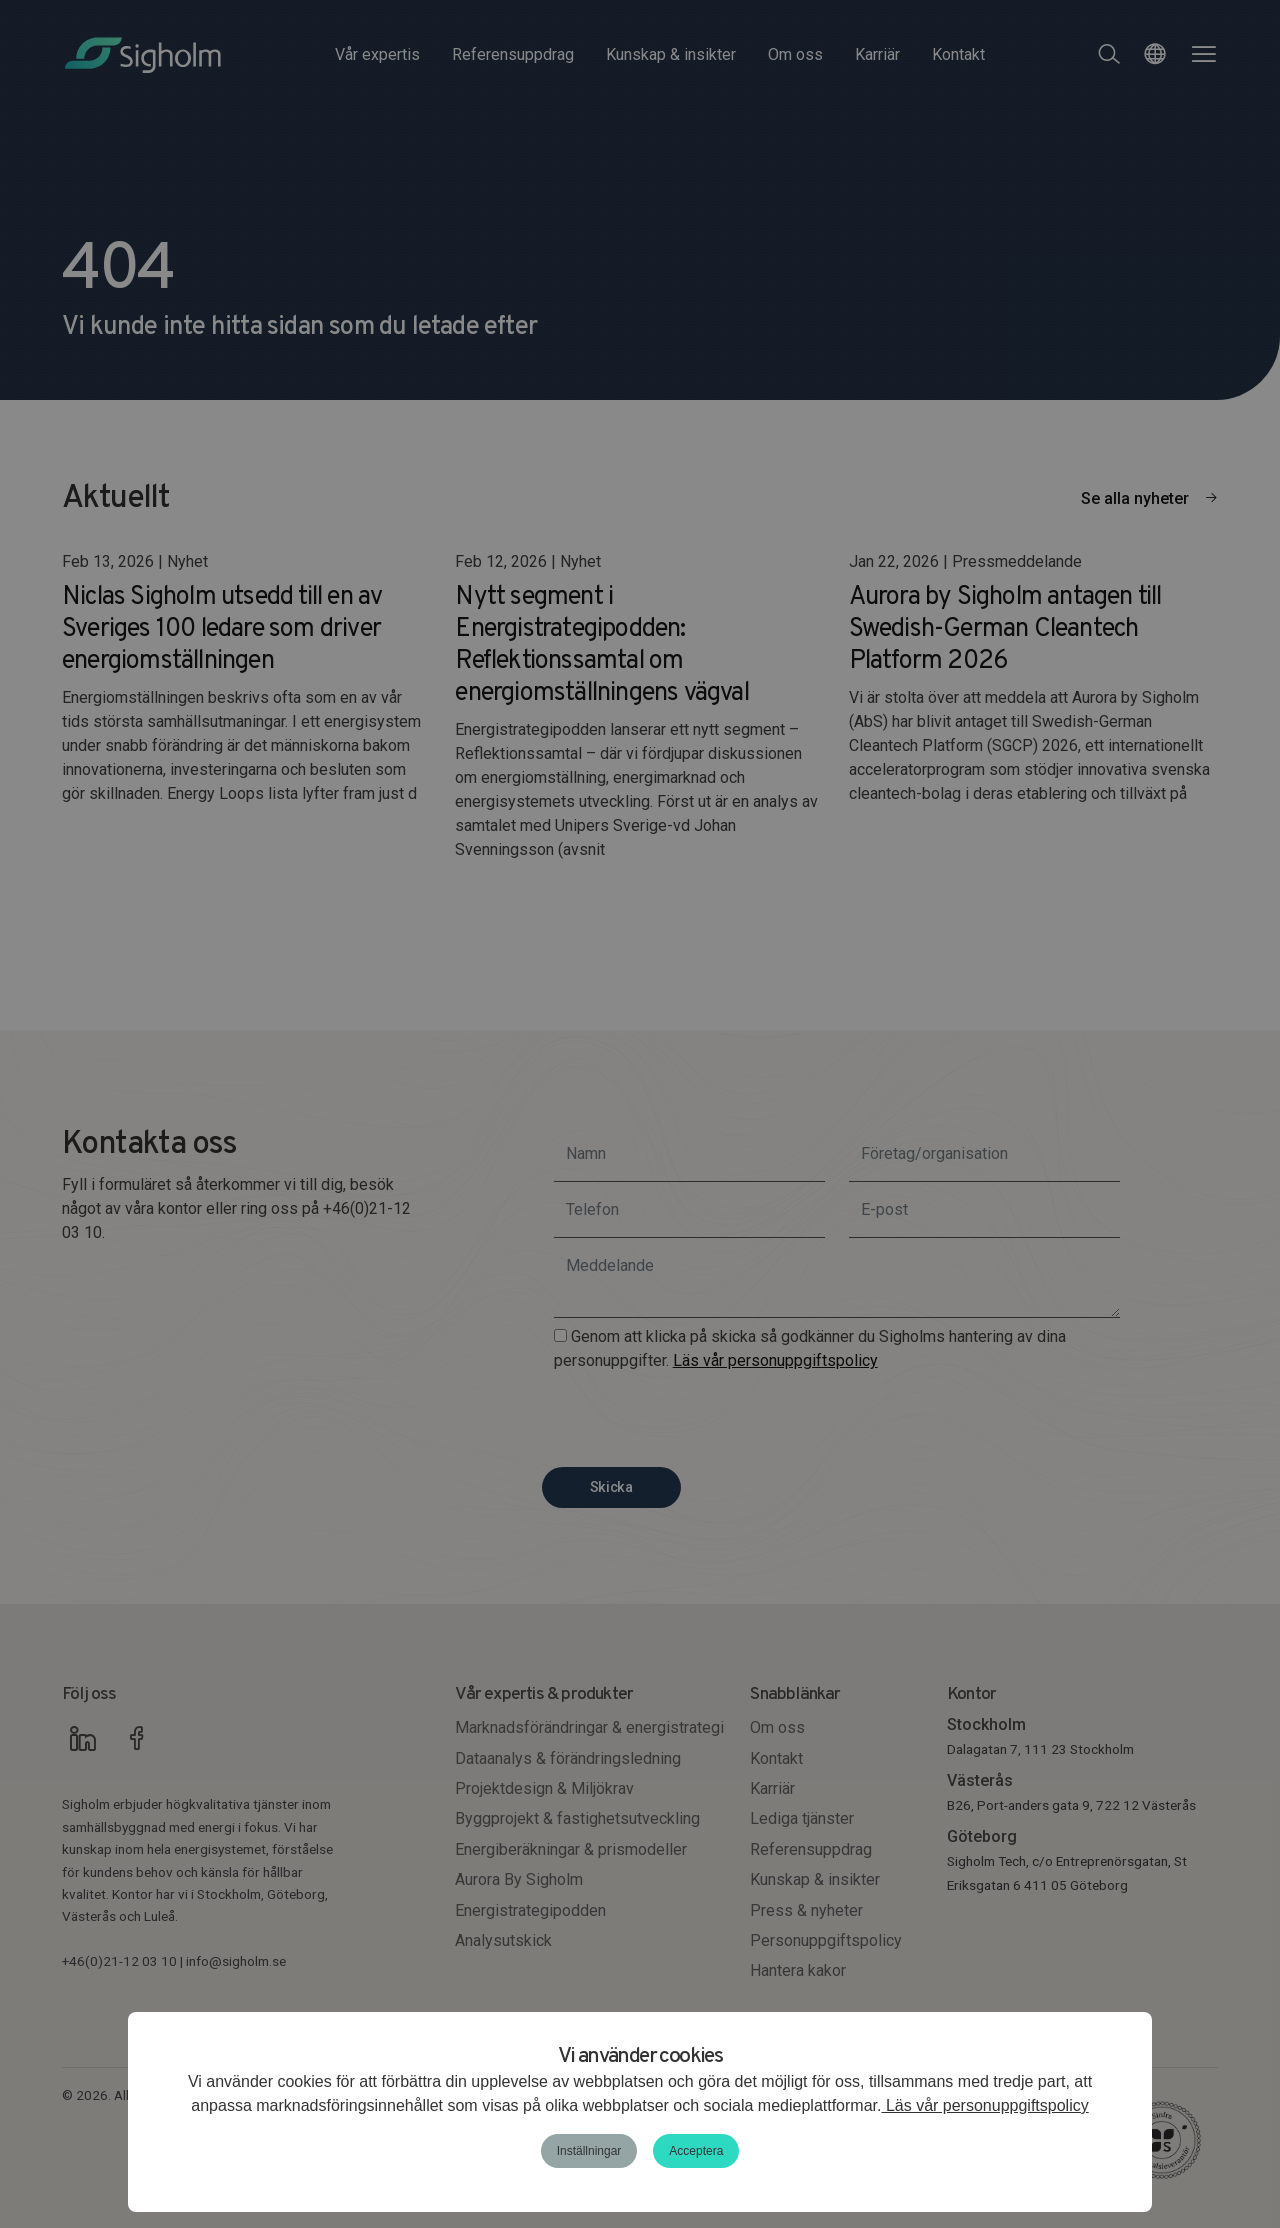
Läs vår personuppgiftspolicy (984, 2105)
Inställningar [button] (589, 2151)
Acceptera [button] (696, 2151)
